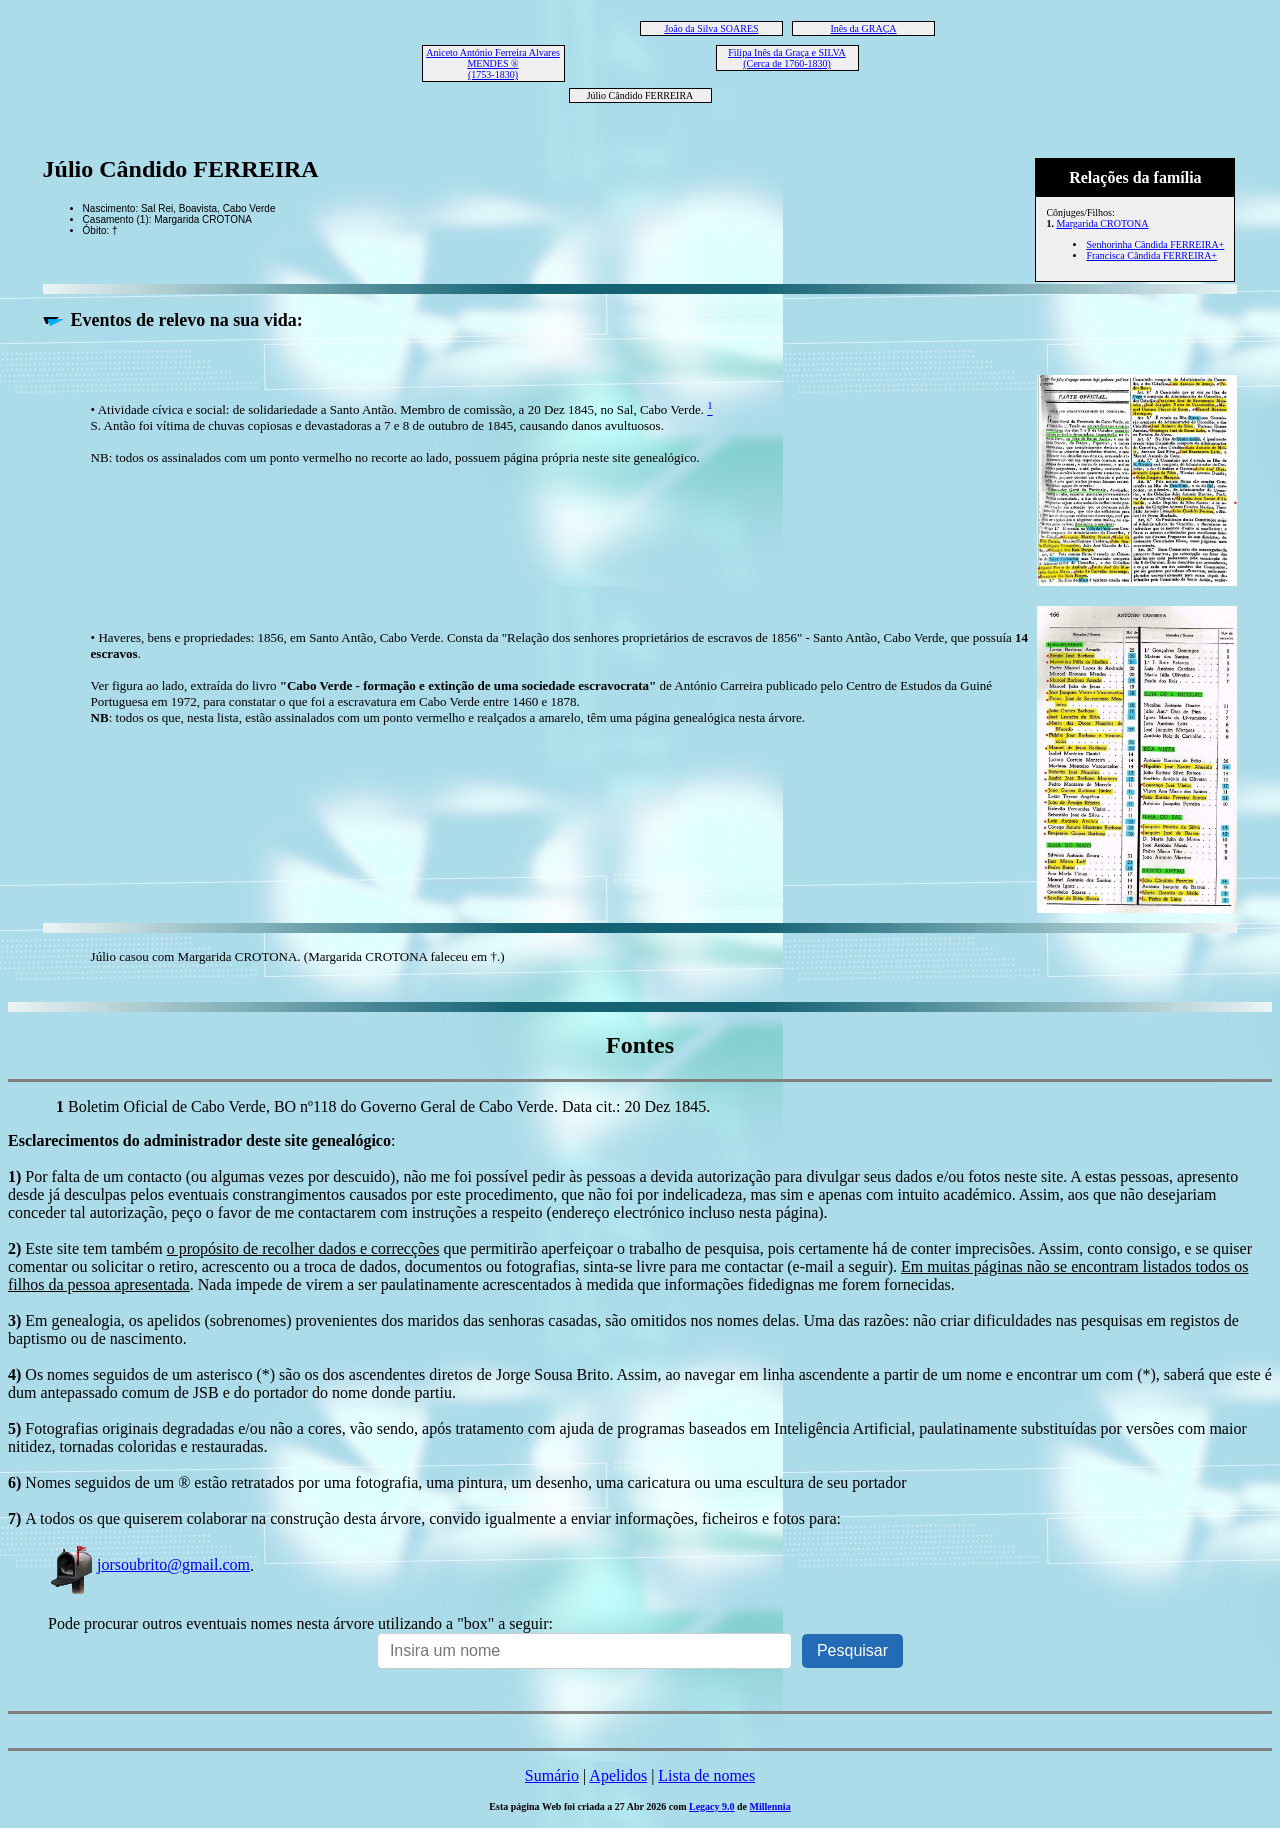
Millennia (770, 1806)
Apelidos (618, 1775)
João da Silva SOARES (711, 28)
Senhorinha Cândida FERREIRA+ (1155, 244)
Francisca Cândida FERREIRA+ (1151, 255)
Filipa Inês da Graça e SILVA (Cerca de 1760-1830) (786, 58)
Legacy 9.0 (712, 1806)
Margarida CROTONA (1102, 223)
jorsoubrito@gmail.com (149, 1564)
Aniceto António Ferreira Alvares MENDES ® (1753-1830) (493, 63)
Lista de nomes (706, 1775)
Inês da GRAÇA (863, 28)
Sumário (552, 1775)
